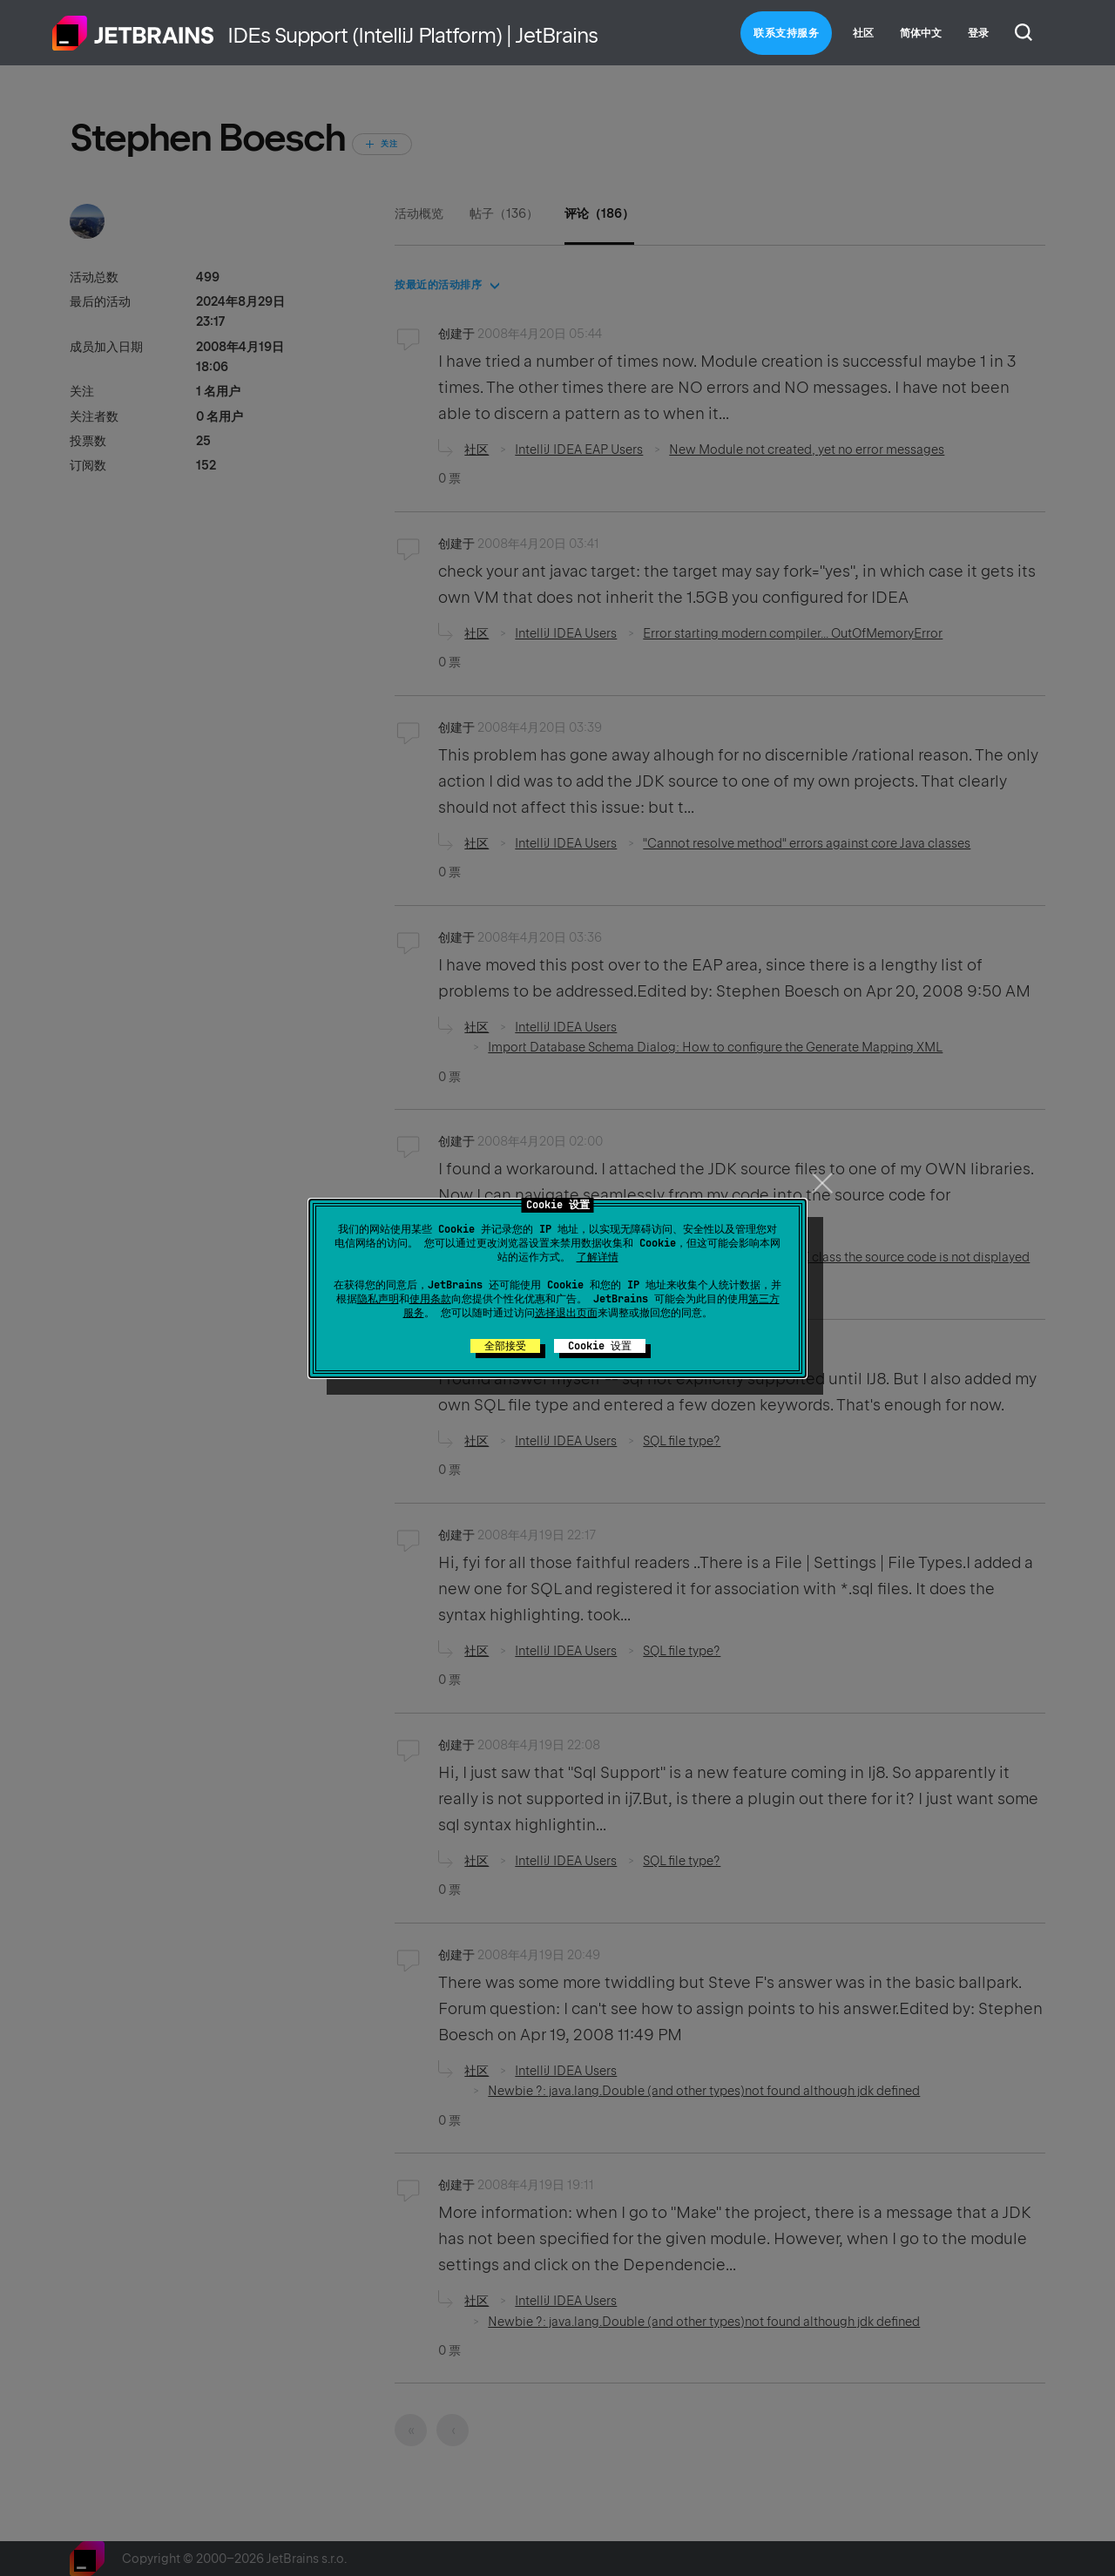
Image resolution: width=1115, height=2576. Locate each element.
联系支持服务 (786, 33)
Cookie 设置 (600, 1346)
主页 (133, 33)
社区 (863, 33)
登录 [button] (978, 33)
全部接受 (505, 1346)
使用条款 (430, 1299)
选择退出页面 (566, 1313)
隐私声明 (378, 1299)
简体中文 (921, 33)
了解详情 (597, 1257)
